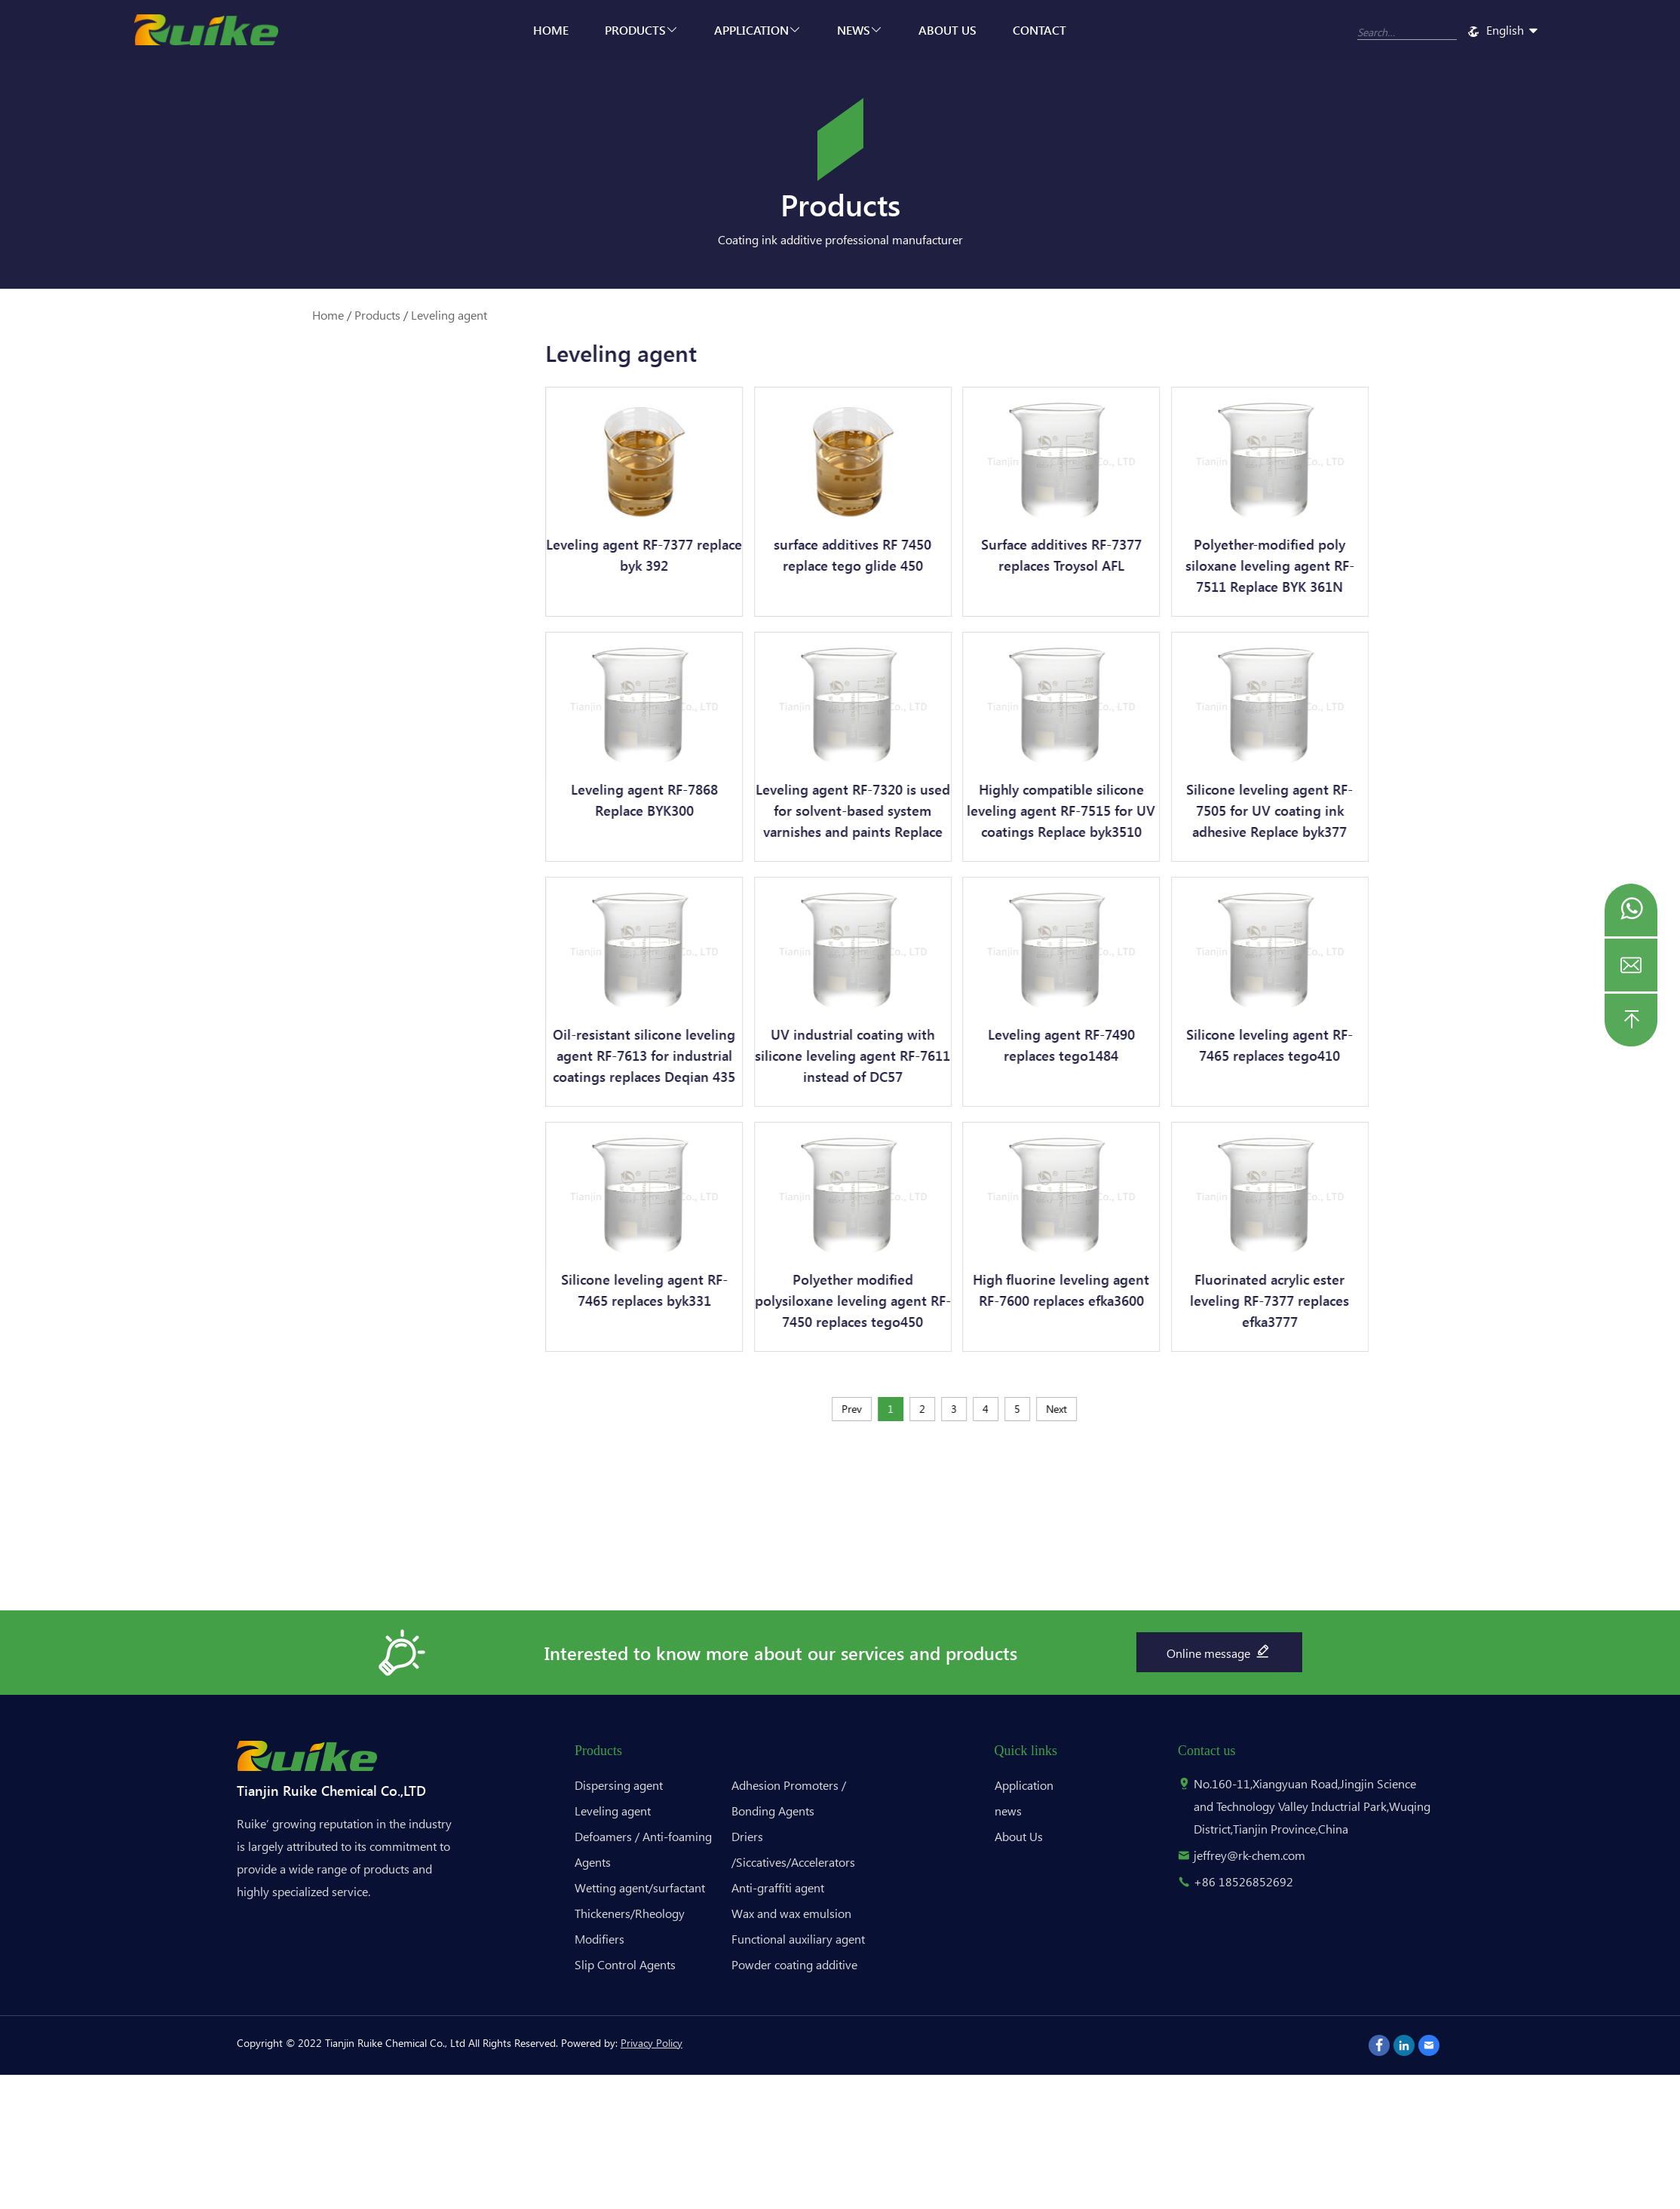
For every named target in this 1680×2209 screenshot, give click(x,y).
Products (641, 29)
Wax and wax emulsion (284, 864)
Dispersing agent (268, 457)
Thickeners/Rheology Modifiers (280, 634)
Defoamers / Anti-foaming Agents (294, 542)
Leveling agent (449, 315)
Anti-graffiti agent (272, 825)
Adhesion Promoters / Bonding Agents (283, 726)
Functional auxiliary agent (291, 902)
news (859, 29)
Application (757, 29)
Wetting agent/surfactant (292, 588)
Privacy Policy (651, 2043)
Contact (1039, 30)
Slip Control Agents (275, 680)
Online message (1218, 1651)
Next (1155, 1409)
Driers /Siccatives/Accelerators (281, 779)
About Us (947, 30)
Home (551, 30)
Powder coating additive (289, 940)
